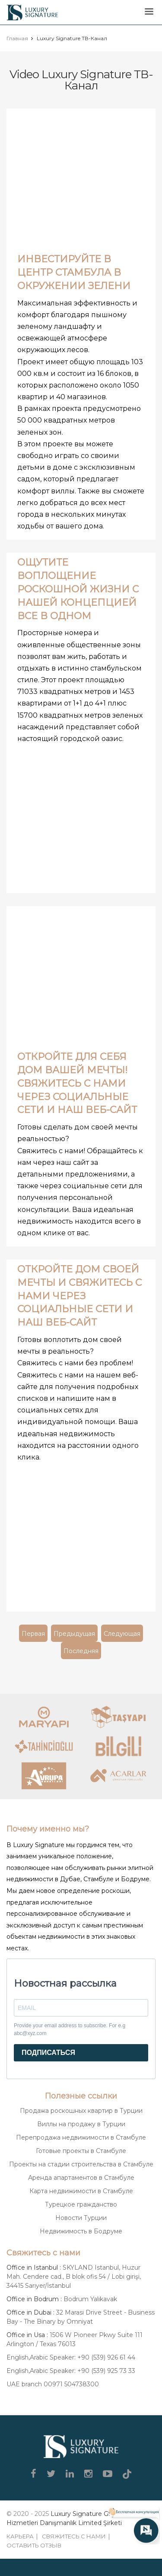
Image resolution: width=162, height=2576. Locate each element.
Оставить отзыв (33, 2545)
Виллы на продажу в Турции (81, 2124)
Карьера (20, 2536)
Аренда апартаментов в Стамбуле (81, 2178)
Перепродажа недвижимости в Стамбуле (81, 2137)
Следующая (122, 1634)
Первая (33, 1634)
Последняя (81, 1651)
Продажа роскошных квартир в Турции (81, 2111)
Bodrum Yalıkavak (90, 2299)
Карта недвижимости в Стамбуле (81, 2191)
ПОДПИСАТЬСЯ (48, 2052)
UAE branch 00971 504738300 (52, 2384)
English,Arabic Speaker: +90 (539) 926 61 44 (70, 2357)
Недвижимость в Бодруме (81, 2231)
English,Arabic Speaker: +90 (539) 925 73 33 (70, 2371)
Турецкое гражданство (81, 2204)
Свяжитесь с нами (74, 2536)
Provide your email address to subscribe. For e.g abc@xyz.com (69, 2029)
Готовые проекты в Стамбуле (81, 2151)
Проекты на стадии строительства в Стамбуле (81, 2164)
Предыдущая (74, 1634)
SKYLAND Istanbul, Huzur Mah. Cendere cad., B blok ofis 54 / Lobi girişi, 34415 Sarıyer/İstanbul (73, 2277)
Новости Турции (81, 2218)
